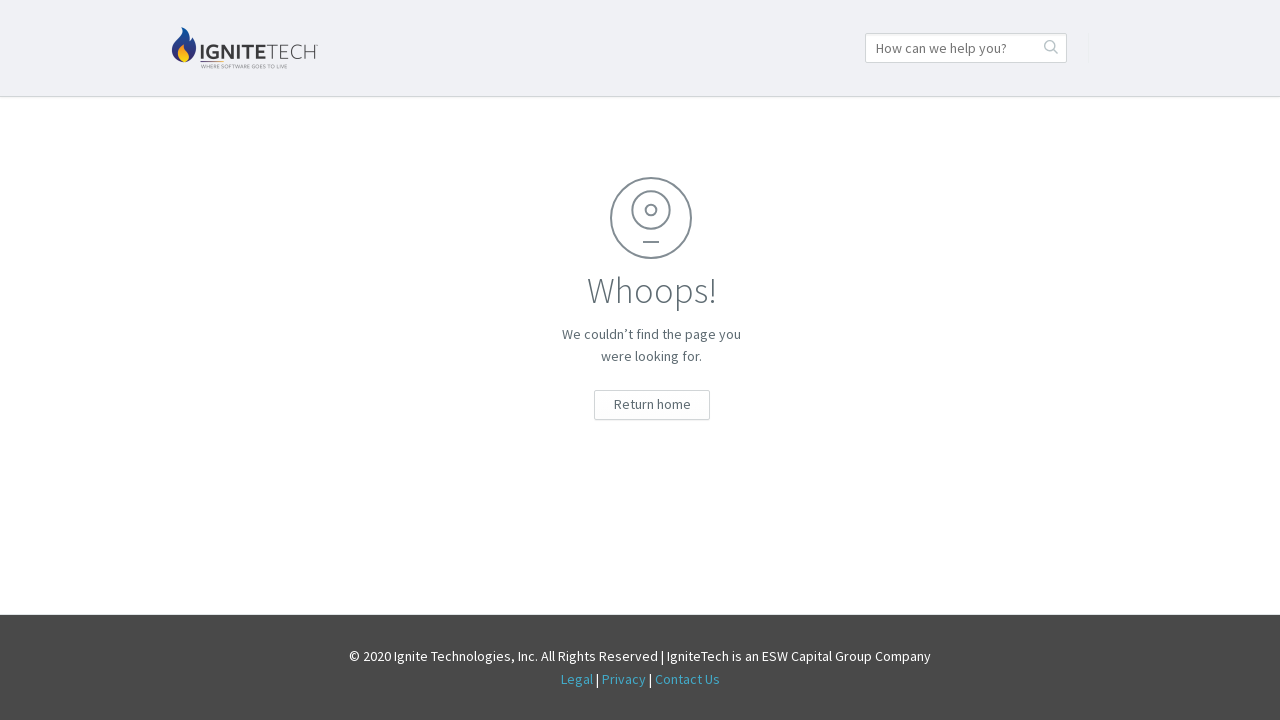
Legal (577, 679)
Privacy (624, 679)
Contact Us (687, 679)
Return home (652, 404)
